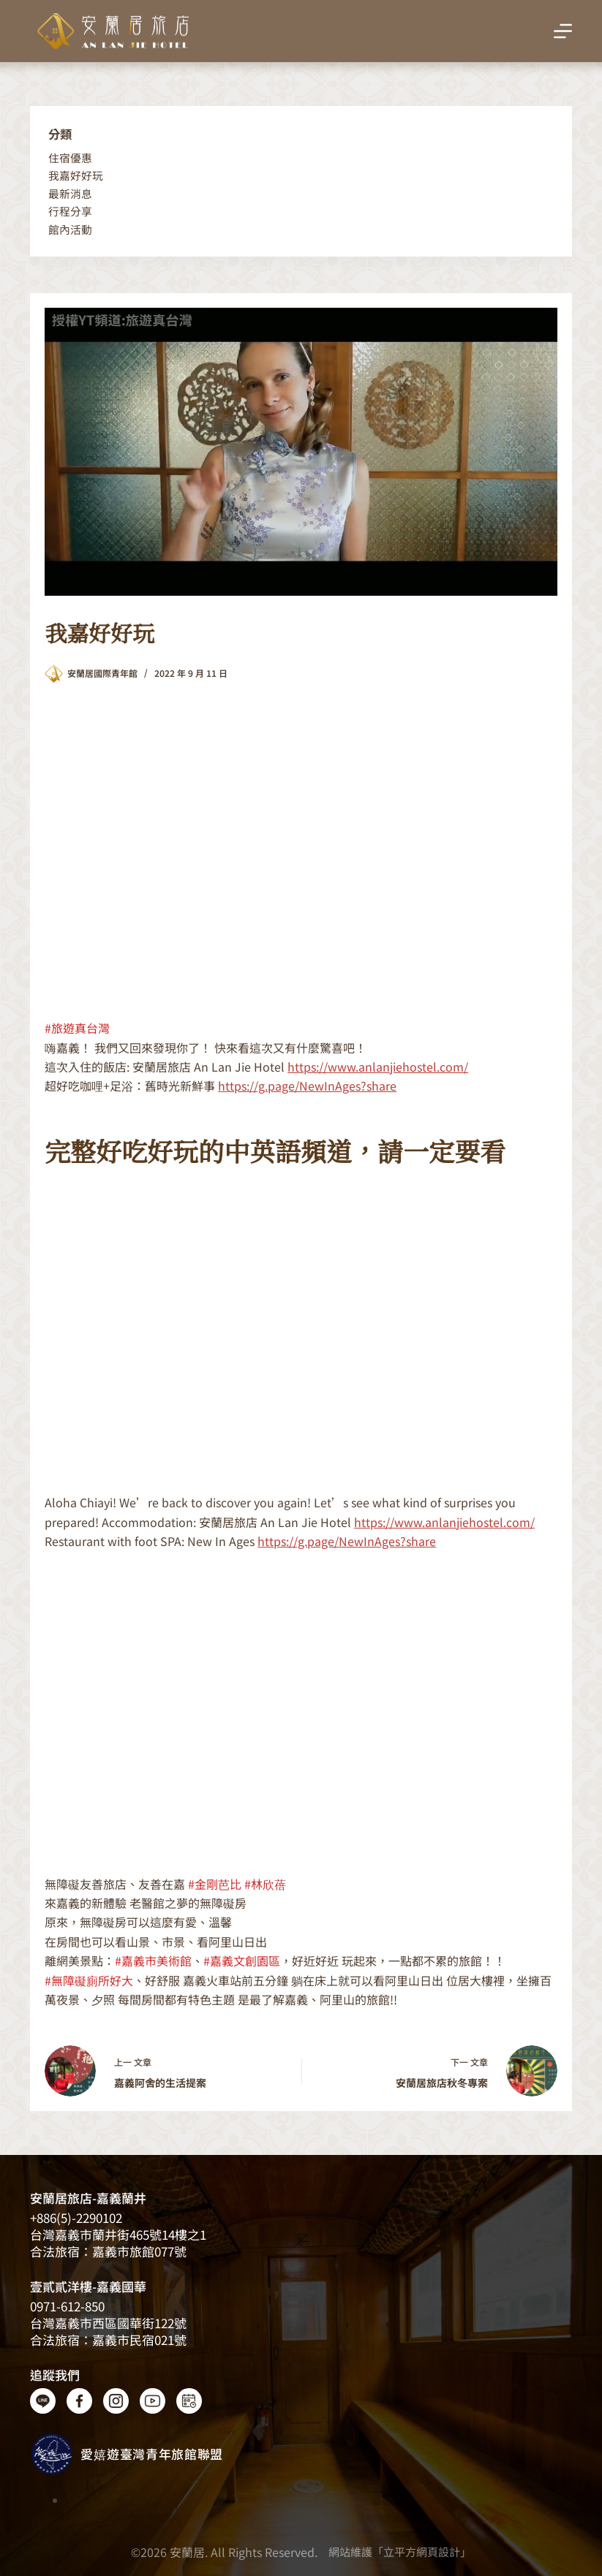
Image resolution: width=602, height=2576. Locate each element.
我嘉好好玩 (75, 175)
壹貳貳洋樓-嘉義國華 (88, 2286)
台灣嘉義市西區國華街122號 (108, 2323)
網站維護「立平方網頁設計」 (399, 2551)
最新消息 (70, 193)
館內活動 (70, 229)
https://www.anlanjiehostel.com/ (377, 1066)
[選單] (563, 31)
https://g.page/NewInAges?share (307, 1085)
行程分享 (70, 211)
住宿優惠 (70, 157)
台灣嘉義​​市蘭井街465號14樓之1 (118, 2234)
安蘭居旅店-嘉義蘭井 (88, 2198)
